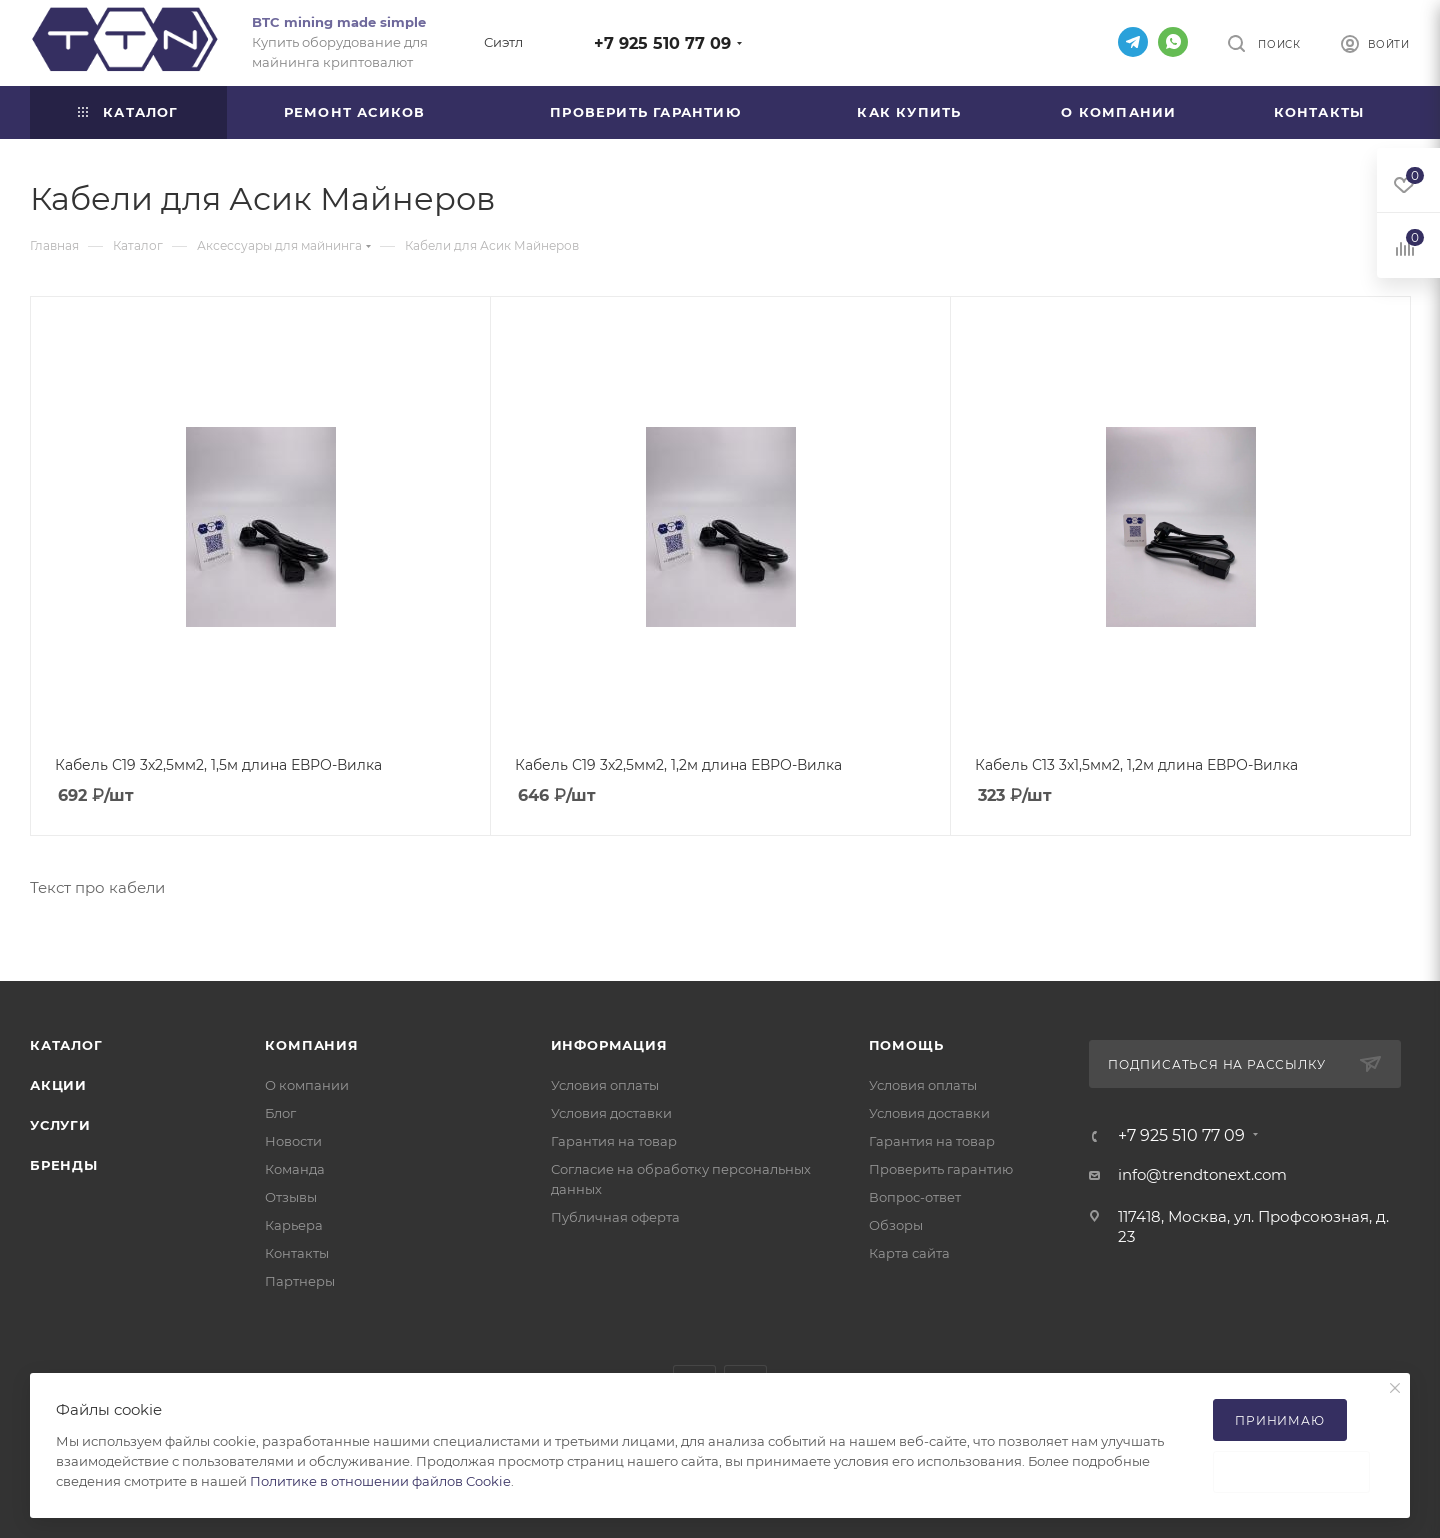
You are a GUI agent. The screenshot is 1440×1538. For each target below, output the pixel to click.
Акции (58, 1085)
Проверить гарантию (941, 1169)
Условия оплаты (605, 1085)
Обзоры (896, 1225)
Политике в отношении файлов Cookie (380, 1481)
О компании (307, 1085)
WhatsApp (1173, 42)
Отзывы (291, 1197)
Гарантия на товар (614, 1141)
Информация (609, 1045)
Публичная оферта (615, 1217)
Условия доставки (611, 1113)
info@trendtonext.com (1202, 1174)
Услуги (60, 1125)
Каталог (66, 1045)
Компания (311, 1045)
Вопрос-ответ (915, 1197)
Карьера (294, 1225)
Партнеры (300, 1281)
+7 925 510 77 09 (662, 43)
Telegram (1133, 42)
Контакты (297, 1253)
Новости (293, 1141)
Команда (295, 1169)
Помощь (906, 1045)
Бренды (64, 1165)
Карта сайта (909, 1253)
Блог (280, 1113)
